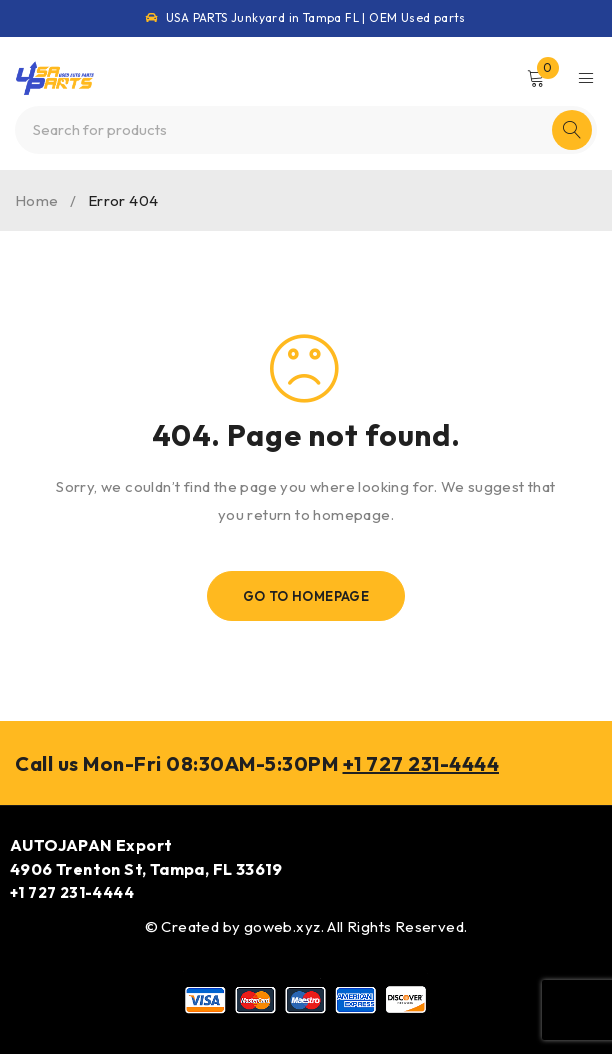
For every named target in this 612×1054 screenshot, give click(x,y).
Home (37, 200)
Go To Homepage (306, 596)
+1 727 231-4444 (421, 763)
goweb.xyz (282, 926)
